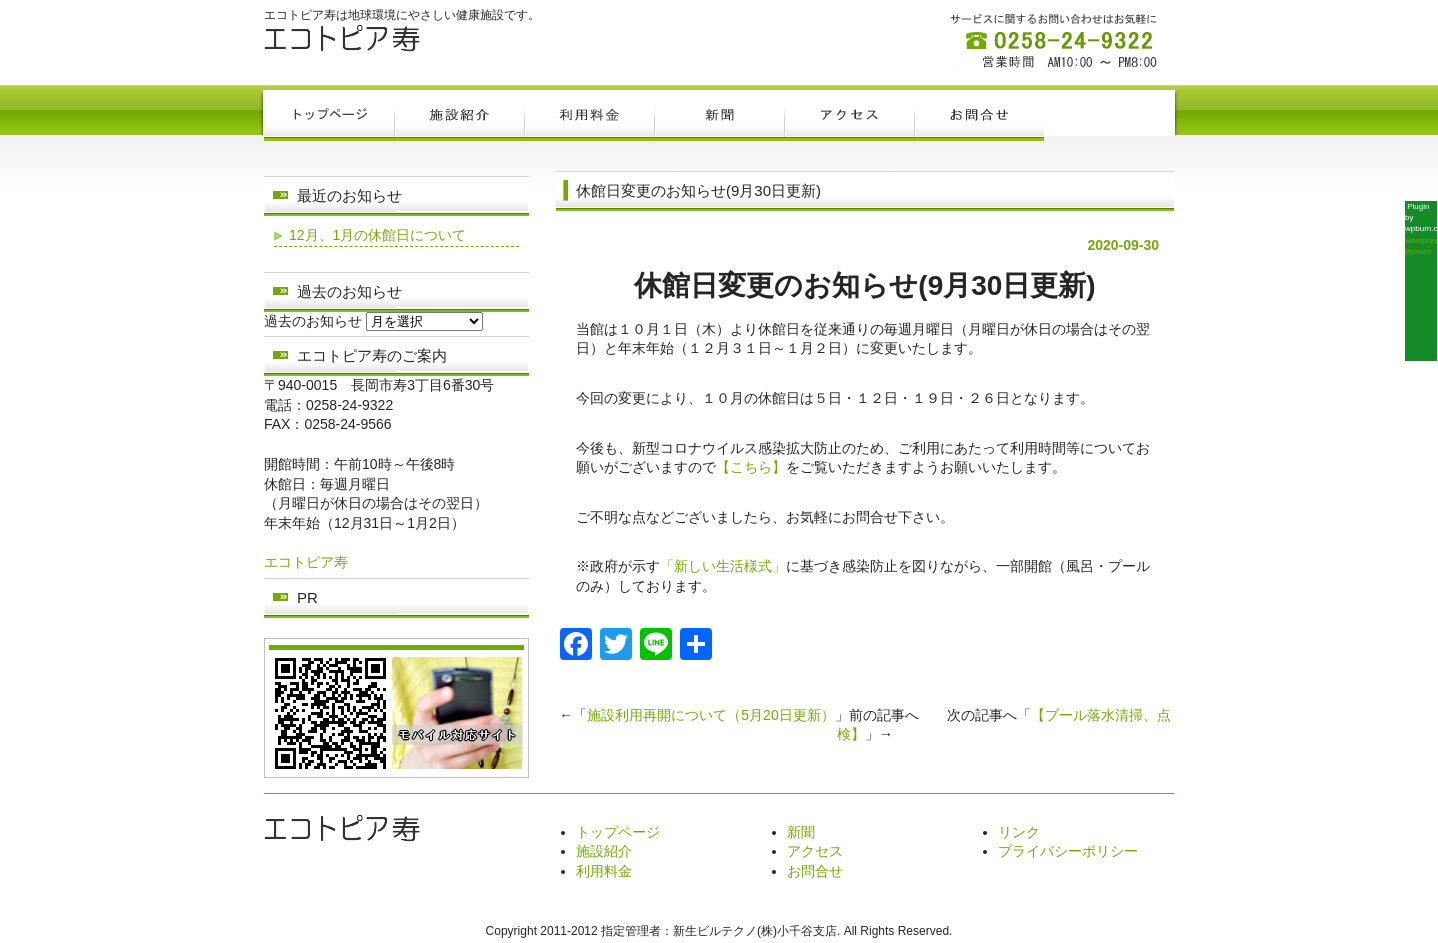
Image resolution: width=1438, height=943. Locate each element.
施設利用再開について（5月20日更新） (710, 715)
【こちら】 (751, 467)
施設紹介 (604, 851)
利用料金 (604, 871)
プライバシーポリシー (1068, 851)
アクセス (815, 851)
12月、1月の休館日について (377, 235)
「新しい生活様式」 (723, 566)
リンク (1019, 832)
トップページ (618, 832)
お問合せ (815, 871)
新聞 (801, 832)
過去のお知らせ (313, 321)
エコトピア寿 (306, 562)
